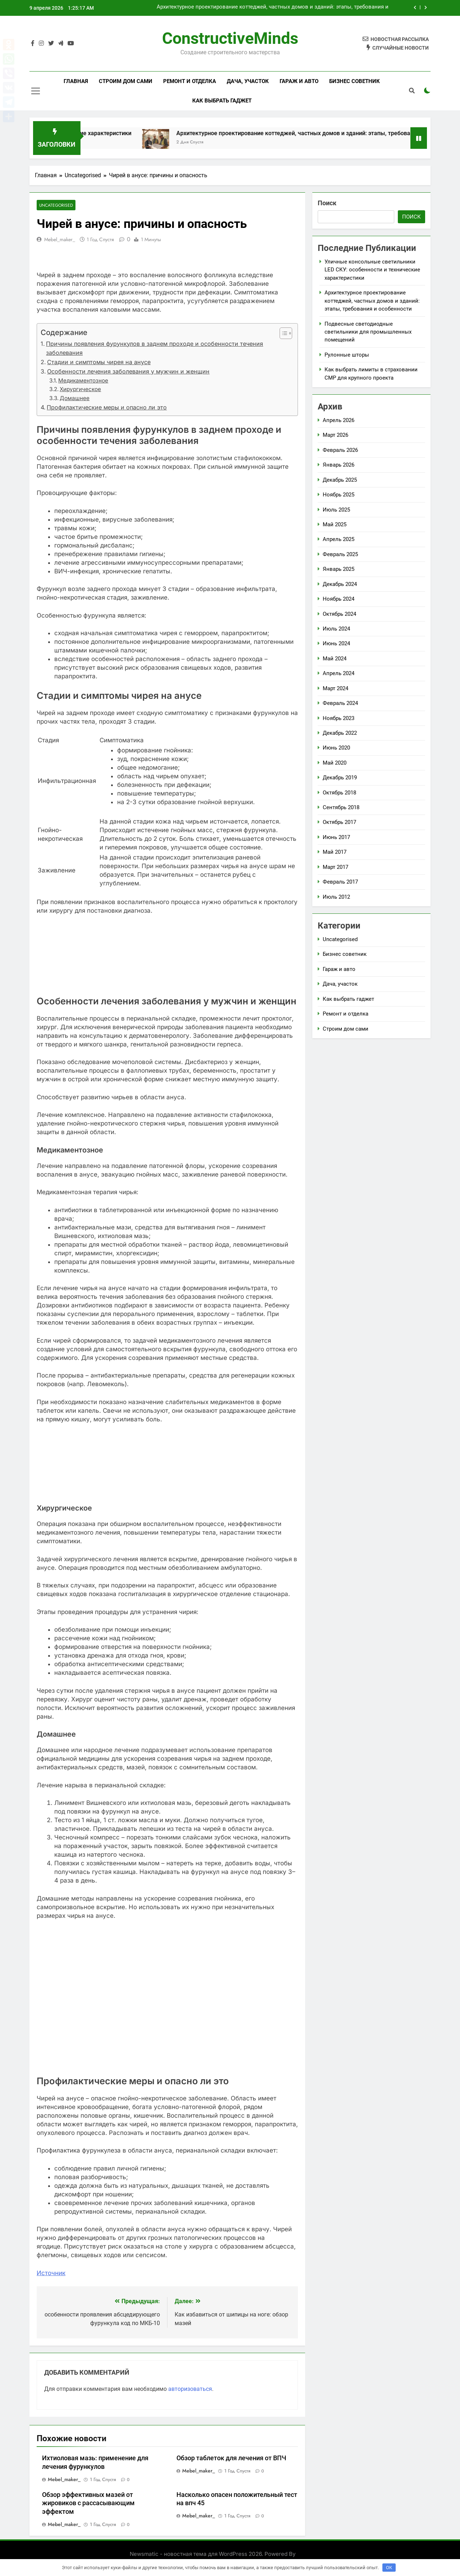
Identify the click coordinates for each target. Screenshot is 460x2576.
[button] (282, 333)
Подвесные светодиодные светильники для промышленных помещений (368, 332)
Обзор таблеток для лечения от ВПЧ (231, 2458)
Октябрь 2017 (339, 822)
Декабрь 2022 (340, 733)
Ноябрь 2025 (338, 494)
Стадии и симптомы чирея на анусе (99, 362)
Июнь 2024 (336, 643)
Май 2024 (334, 658)
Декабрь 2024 (340, 584)
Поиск (327, 203)
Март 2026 (335, 435)
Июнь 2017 (336, 837)
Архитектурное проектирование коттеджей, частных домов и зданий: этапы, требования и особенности (272, 8)
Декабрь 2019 (340, 777)
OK (389, 2567)
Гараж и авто (299, 81)
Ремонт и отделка (189, 81)
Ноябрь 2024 (338, 599)
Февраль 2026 (340, 450)
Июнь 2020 (336, 747)
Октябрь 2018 (339, 792)
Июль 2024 (336, 628)
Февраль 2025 (340, 554)
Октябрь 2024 (339, 614)
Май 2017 (334, 852)
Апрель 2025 (338, 539)
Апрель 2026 (338, 420)
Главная (76, 81)
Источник (51, 2273)
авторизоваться (190, 2388)
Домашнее (74, 398)
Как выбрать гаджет (222, 100)
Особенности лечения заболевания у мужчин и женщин (128, 371)
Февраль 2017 (340, 882)
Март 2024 (335, 688)
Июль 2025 (336, 510)
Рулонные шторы (347, 355)
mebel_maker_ (59, 239)
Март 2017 (335, 867)
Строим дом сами (125, 81)
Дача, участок (248, 81)
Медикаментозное (83, 380)
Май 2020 (334, 763)
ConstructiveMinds (230, 38)
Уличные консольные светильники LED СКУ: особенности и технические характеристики (372, 269)
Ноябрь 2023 (338, 718)
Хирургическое (80, 389)
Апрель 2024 (338, 673)
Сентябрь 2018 (341, 807)
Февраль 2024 (340, 703)
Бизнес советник (354, 81)
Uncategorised (56, 205)
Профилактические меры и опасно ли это (107, 407)
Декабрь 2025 (340, 480)
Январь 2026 (338, 465)
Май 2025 (334, 524)
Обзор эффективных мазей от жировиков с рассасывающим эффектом (88, 2503)
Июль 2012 (336, 897)
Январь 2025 (338, 569)
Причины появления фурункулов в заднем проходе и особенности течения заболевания (154, 348)
